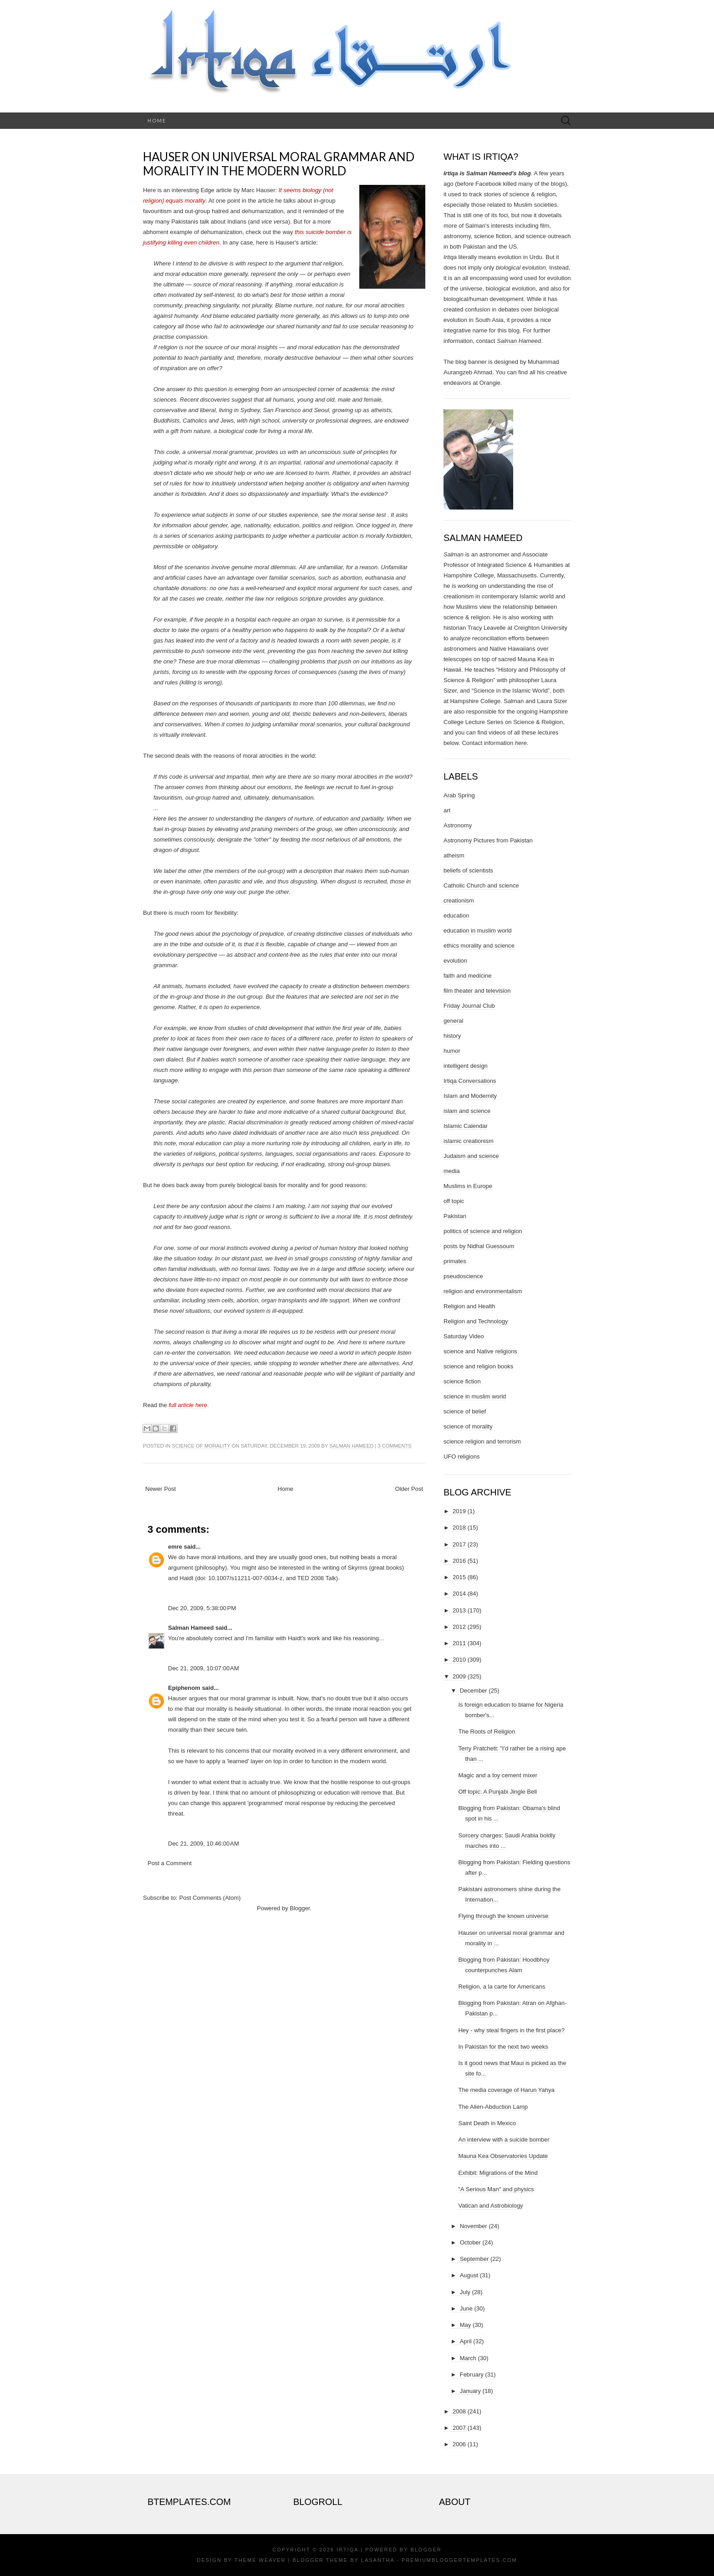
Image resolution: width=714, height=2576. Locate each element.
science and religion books (478, 1366)
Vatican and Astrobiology (490, 2205)
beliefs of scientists (468, 870)
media (451, 1171)
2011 (459, 1643)
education (456, 915)
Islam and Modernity (470, 1095)
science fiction (462, 1381)
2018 (459, 1527)
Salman (454, 554)
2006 (459, 2444)
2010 (459, 1659)
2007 (459, 2427)
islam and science (467, 1110)
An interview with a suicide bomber (503, 2139)
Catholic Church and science (481, 885)
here (521, 743)
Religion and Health (469, 1306)
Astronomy (458, 825)
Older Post (409, 1488)
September (474, 2258)
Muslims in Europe (468, 1186)
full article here (187, 1405)
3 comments (394, 1446)
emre (175, 1546)
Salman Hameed (351, 1446)
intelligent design (466, 1065)
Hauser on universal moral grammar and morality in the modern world (278, 163)
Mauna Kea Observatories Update (503, 2156)
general (453, 1020)
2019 (459, 1511)
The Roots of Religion (486, 1731)
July (465, 2292)
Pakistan (455, 1216)
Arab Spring (459, 795)
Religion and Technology (476, 1321)
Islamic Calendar (466, 1125)
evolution (455, 960)
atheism (454, 855)
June (466, 2308)
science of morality (201, 1446)
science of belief (465, 1411)
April (466, 2341)
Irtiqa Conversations (470, 1080)
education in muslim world (478, 930)
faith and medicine (468, 975)
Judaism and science (471, 1156)
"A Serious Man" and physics (496, 2189)
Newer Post (160, 1488)
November (473, 2226)
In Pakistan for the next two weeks (503, 2046)
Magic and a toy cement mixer (497, 1775)
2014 (459, 1593)
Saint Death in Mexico (486, 2123)
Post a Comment (170, 1863)
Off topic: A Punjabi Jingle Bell (497, 1791)
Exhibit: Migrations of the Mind (497, 2172)
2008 (459, 2411)
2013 (459, 1610)
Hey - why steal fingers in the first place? (511, 2030)
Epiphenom (184, 1687)
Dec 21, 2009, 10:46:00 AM (203, 1843)
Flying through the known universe (503, 1916)
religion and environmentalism (483, 1291)
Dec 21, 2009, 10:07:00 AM (203, 1668)
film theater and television (477, 990)
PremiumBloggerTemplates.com (459, 2560)
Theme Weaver (260, 2560)
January (470, 2390)
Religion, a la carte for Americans (501, 1986)
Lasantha (377, 2560)
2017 (459, 1544)
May (465, 2324)
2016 (459, 1560)
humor (452, 1050)
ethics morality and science (479, 945)
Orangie (489, 382)
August (469, 2275)
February (472, 2374)
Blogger (300, 1908)
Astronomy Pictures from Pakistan (488, 840)
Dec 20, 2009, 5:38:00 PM (202, 1608)
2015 (459, 1577)
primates (455, 1261)
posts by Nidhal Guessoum (479, 1246)
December (473, 1690)
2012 (459, 1626)
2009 (459, 1676)
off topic (454, 1201)
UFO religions (461, 1456)
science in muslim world (475, 1396)
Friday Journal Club (469, 1005)
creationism (459, 900)
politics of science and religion (483, 1231)
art (447, 810)
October (470, 2242)
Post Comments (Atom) (210, 1897)
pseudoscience (463, 1276)
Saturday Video (464, 1336)
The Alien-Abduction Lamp (492, 2106)
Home (157, 120)
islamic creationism (469, 1141)
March (468, 2358)
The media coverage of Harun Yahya (506, 2089)
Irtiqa (347, 2549)
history (452, 1035)
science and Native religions (480, 1351)
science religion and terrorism (482, 1441)
